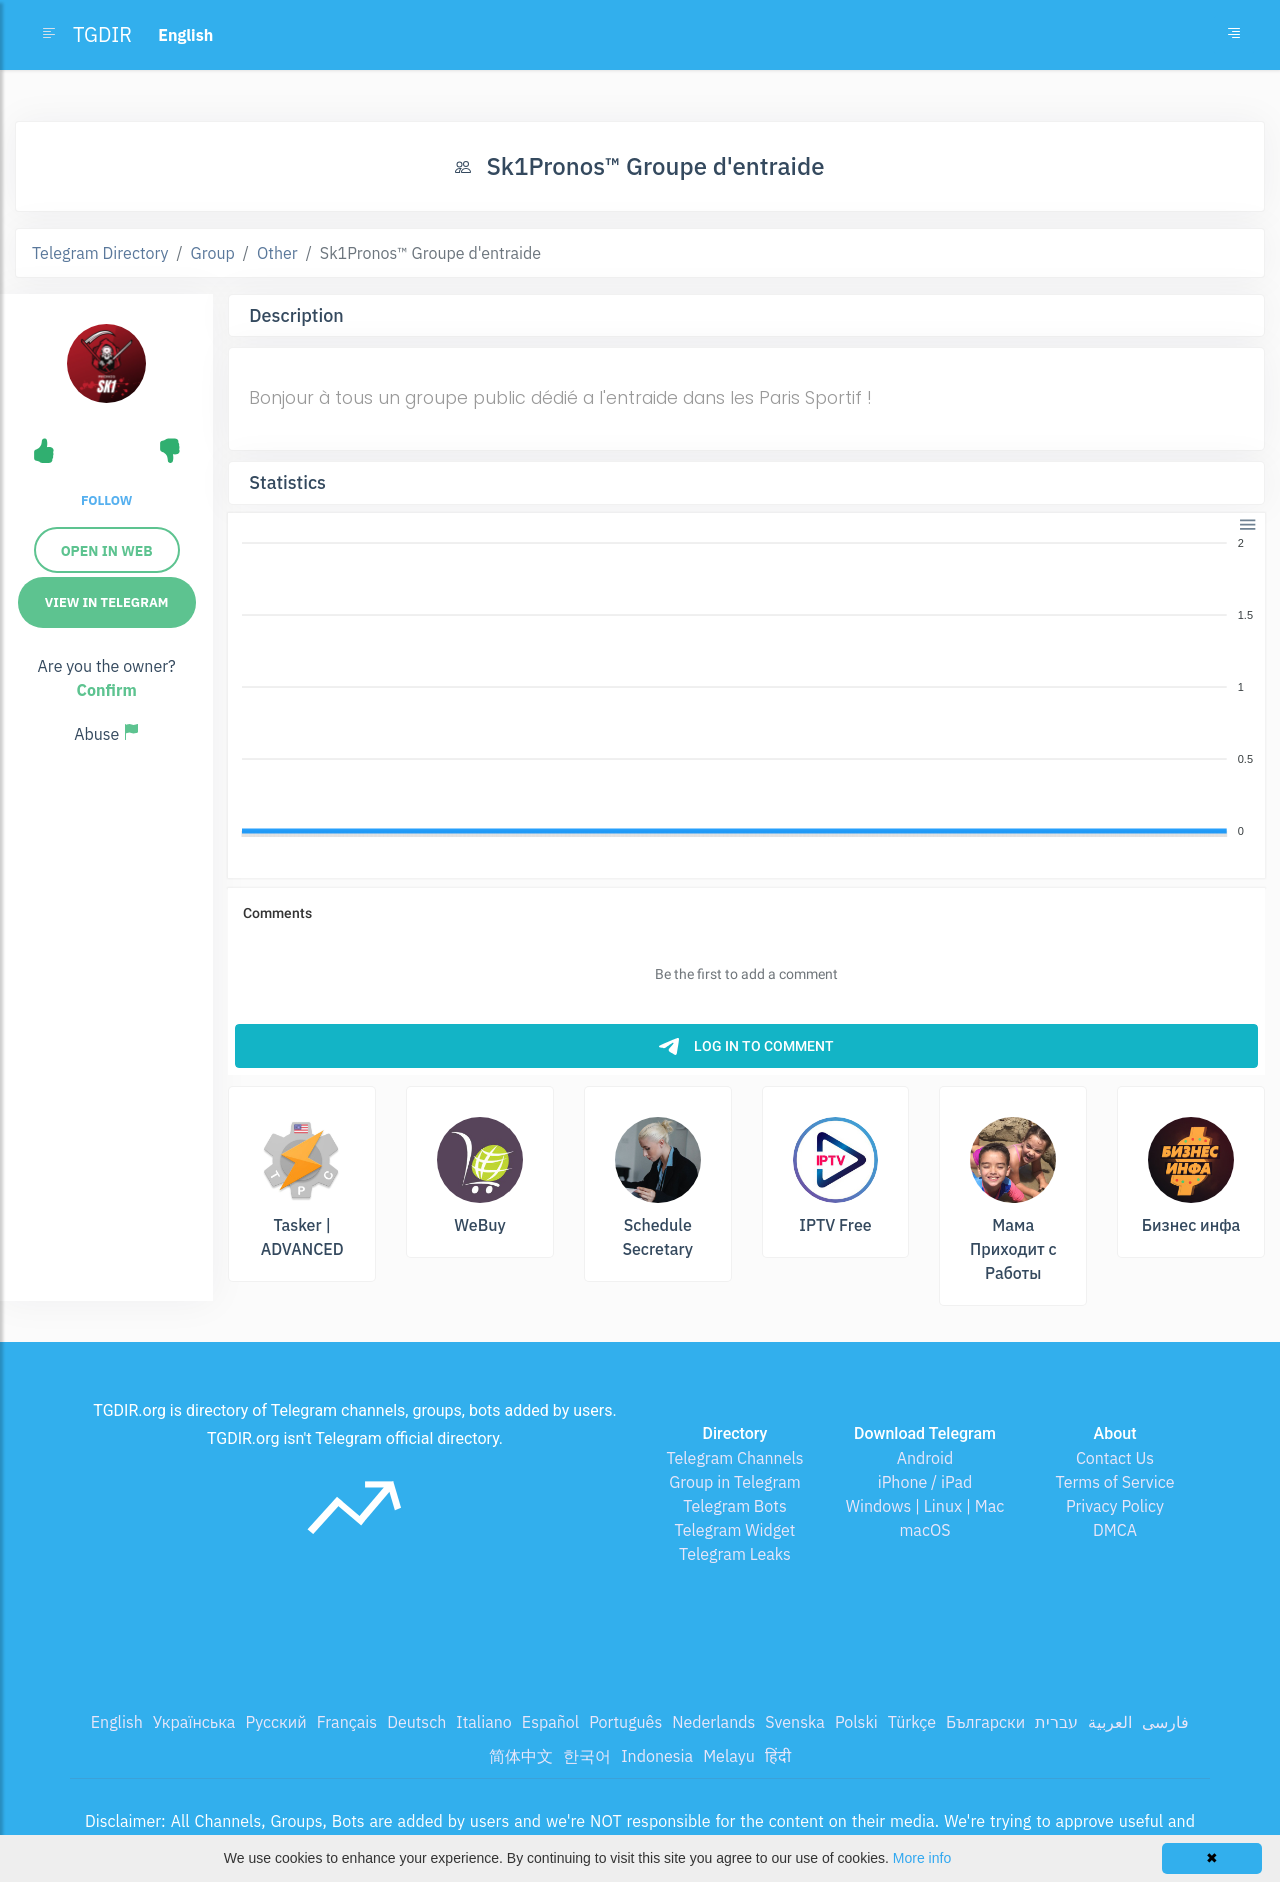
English (117, 1722)
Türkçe (912, 1722)
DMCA (1115, 1530)
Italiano (484, 1722)
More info (922, 1858)
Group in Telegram (735, 1482)
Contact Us (1115, 1458)
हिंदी (778, 1756)
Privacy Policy (1115, 1506)
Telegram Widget (735, 1530)
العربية (1110, 1722)
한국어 (587, 1756)
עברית (1056, 1722)
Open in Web (107, 551)
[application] (746, 688)
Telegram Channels (734, 1458)
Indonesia (657, 1756)
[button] (1246, 522)
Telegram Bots (734, 1506)
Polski (856, 1722)
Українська (194, 1722)
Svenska (795, 1722)
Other (277, 253)
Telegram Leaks (735, 1554)
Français (347, 1722)
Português (625, 1722)
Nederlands (713, 1722)
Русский (275, 1722)
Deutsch (416, 1722)
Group (213, 253)
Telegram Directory (100, 253)
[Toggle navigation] (1234, 35)
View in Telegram (107, 602)
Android (925, 1458)
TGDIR (102, 34)
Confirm (107, 690)
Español (550, 1722)
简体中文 (521, 1756)
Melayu (729, 1756)
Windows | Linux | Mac (925, 1506)
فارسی (1165, 1722)
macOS (924, 1530)
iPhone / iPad (925, 1482)
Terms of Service (1115, 1482)
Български (985, 1722)
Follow (106, 500)
